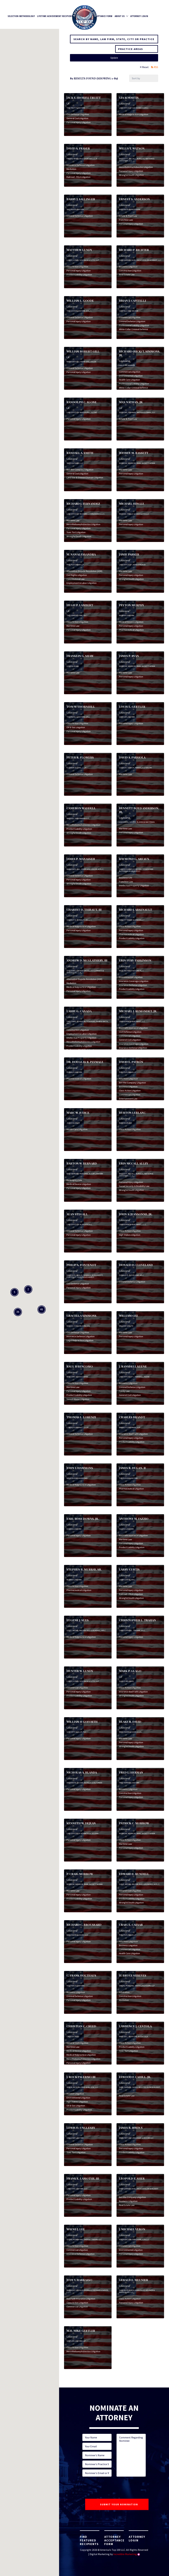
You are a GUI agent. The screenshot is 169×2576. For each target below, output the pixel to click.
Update (114, 57)
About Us (120, 16)
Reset (145, 67)
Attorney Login (139, 16)
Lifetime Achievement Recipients (55, 16)
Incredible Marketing (125, 2554)
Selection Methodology (21, 16)
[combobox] (136, 49)
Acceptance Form (102, 16)
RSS (156, 67)
